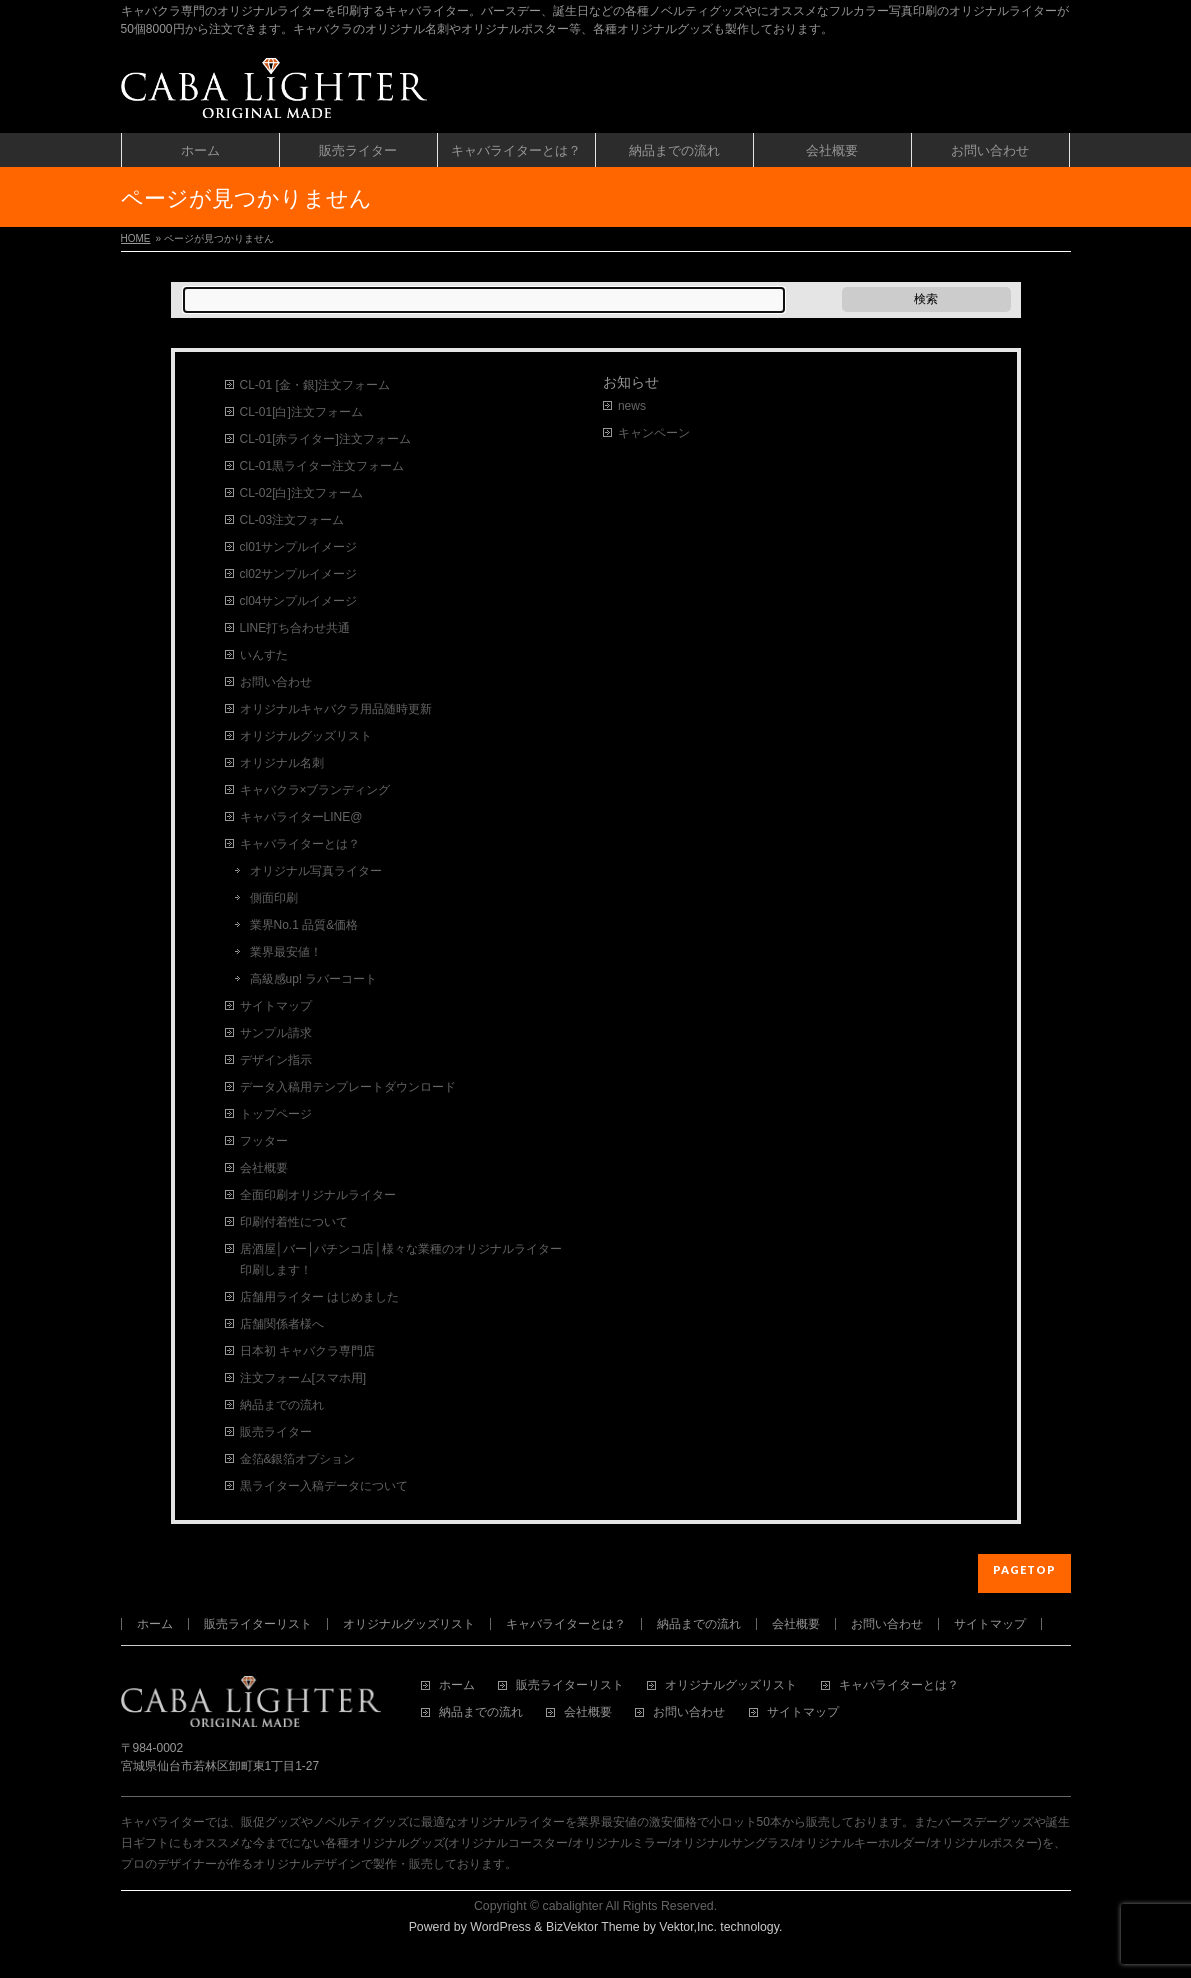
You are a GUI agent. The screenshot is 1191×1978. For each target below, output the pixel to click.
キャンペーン (654, 433)
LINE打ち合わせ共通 (295, 628)
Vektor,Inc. (688, 1927)
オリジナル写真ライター (316, 871)
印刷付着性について (294, 1222)
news (632, 406)
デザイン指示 (276, 1060)
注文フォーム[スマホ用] (303, 1378)
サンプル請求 (276, 1033)
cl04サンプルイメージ (299, 601)
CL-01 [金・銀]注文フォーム (315, 385)
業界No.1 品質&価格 (304, 925)
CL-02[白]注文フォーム (301, 493)
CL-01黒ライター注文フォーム (322, 466)
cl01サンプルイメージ (299, 547)
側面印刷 (274, 898)
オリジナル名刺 (282, 763)
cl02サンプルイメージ (299, 574)
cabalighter (573, 1906)
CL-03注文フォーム (292, 520)
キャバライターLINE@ (301, 817)
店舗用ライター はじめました (319, 1297)
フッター (264, 1141)
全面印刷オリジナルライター (318, 1195)
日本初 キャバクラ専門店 (307, 1351)
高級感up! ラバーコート (314, 979)
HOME (136, 238)
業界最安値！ (286, 952)
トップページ (276, 1114)
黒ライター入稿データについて (324, 1486)
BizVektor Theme (593, 1927)
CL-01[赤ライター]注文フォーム (325, 439)
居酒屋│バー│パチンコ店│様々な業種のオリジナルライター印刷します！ (401, 1259)
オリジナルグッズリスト (306, 736)
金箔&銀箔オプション (298, 1459)
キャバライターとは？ (300, 844)
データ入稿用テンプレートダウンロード (348, 1087)
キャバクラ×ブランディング (315, 790)
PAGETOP (1024, 1569)
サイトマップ (276, 1006)
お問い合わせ (276, 682)
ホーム (155, 1624)
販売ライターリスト (258, 1624)
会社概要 (264, 1168)
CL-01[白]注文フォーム (301, 412)
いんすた (264, 655)
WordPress (500, 1927)
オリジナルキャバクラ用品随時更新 (336, 709)
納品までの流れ (282, 1405)
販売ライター (276, 1432)
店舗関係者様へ (282, 1324)
